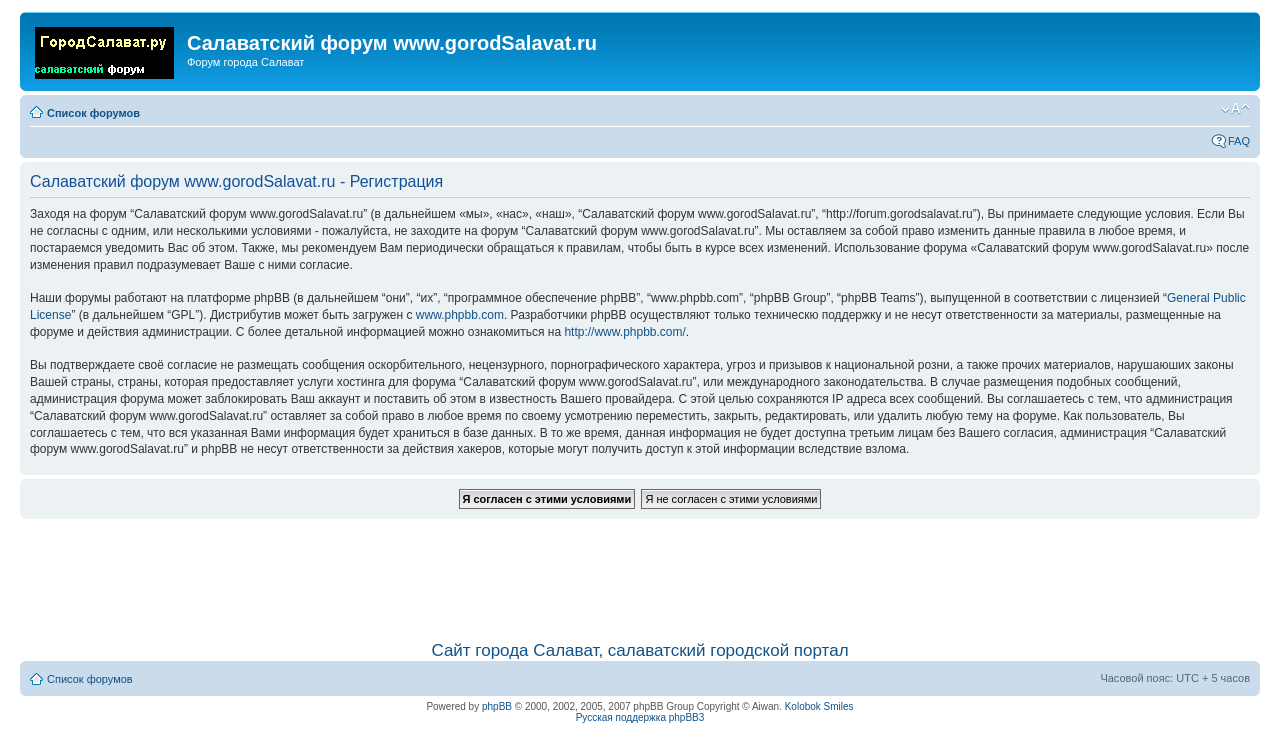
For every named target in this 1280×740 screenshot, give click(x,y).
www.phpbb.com (460, 315)
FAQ (1239, 141)
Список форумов (93, 113)
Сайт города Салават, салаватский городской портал (639, 650)
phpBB (497, 706)
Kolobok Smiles (819, 706)
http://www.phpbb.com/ (624, 332)
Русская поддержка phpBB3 (640, 717)
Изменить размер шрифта (1235, 109)
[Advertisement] (640, 570)
